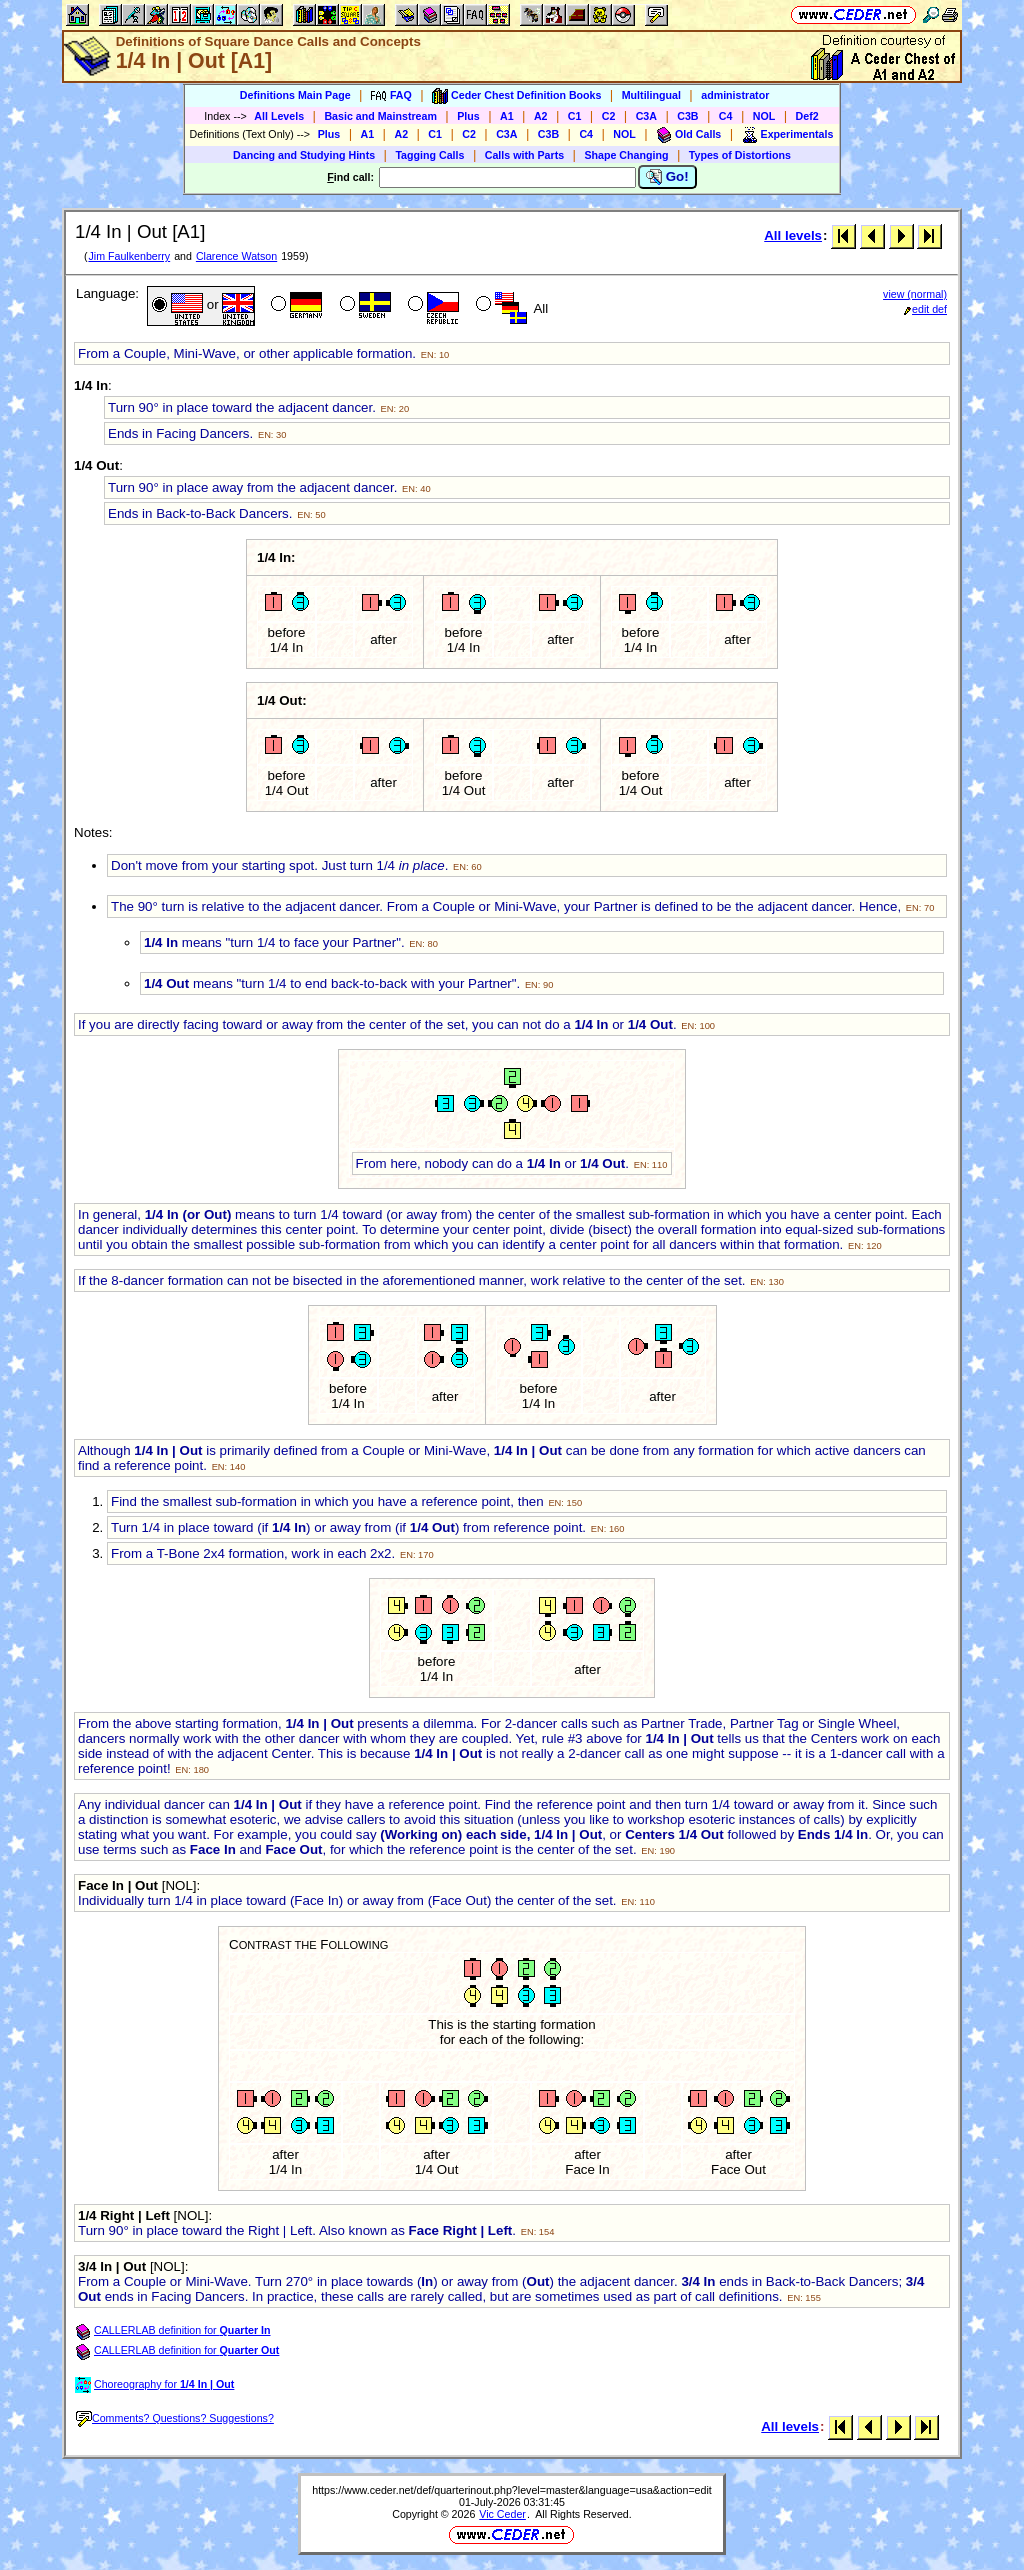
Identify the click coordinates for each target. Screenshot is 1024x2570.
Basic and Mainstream (380, 116)
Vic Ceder (502, 2514)
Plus (468, 116)
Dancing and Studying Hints (304, 155)
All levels (793, 235)
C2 (609, 116)
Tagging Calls (429, 155)
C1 (575, 116)
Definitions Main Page (295, 95)
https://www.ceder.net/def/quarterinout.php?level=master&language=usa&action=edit (512, 2490)
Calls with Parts (524, 155)
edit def (925, 309)
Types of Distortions (740, 155)
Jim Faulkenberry (129, 256)
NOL (764, 116)
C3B (687, 116)
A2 (541, 116)
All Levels (279, 116)
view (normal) (915, 294)
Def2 (807, 116)
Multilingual (651, 95)
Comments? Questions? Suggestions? (175, 2418)
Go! (667, 177)
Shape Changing (626, 155)
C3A (646, 116)
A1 (507, 116)
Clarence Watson (236, 256)
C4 (726, 116)
